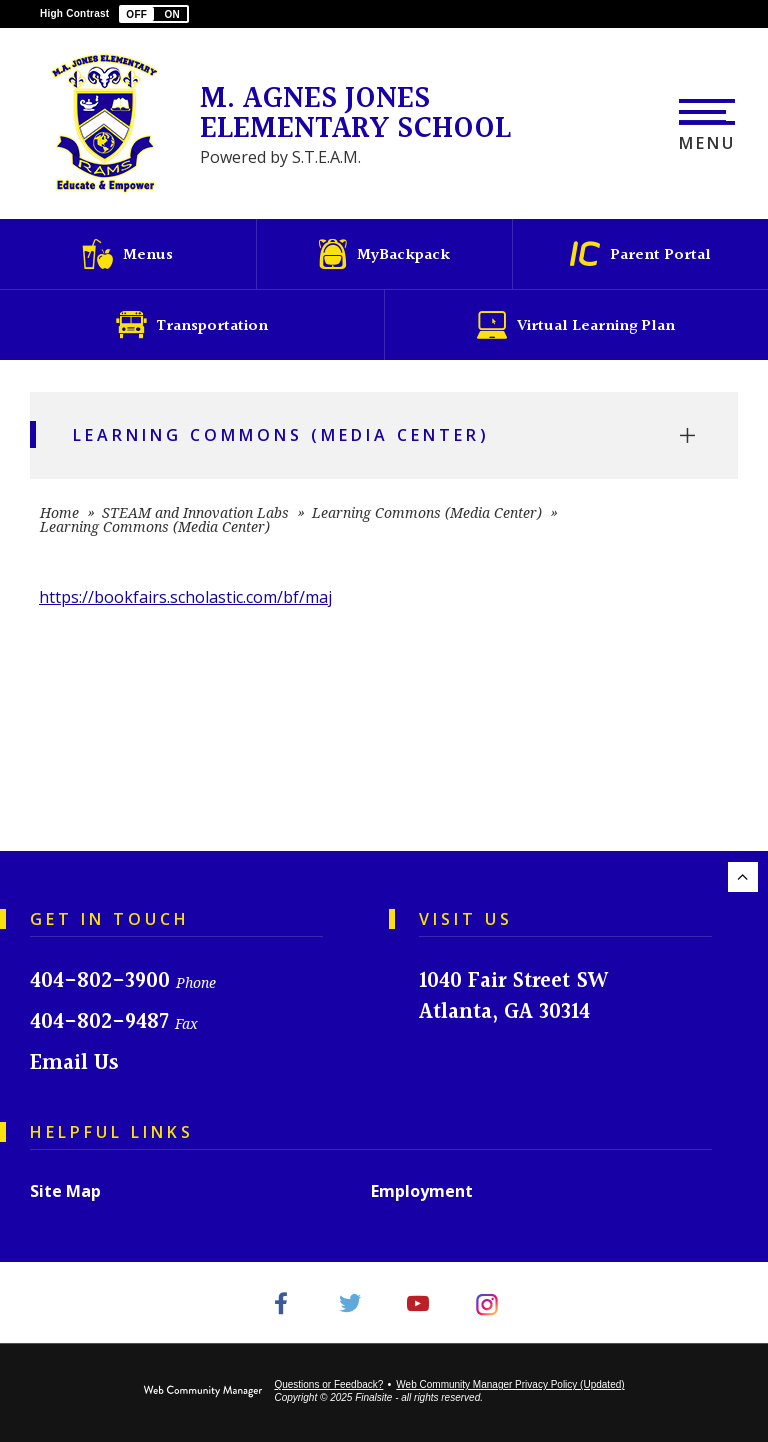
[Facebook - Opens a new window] (280, 1302)
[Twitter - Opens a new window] (349, 1302)
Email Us (74, 1063)
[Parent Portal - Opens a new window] (640, 254)
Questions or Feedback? (328, 1384)
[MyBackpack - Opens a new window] (384, 254)
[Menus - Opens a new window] (128, 254)
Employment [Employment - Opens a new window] (422, 1191)
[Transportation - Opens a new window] (192, 325)
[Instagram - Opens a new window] (487, 1302)
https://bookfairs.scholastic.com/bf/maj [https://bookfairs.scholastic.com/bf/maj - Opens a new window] (185, 597)
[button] (154, 14)
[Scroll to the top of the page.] (743, 877)
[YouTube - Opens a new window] (418, 1302)
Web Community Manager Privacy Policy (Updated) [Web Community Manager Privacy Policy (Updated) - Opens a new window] (510, 1384)
